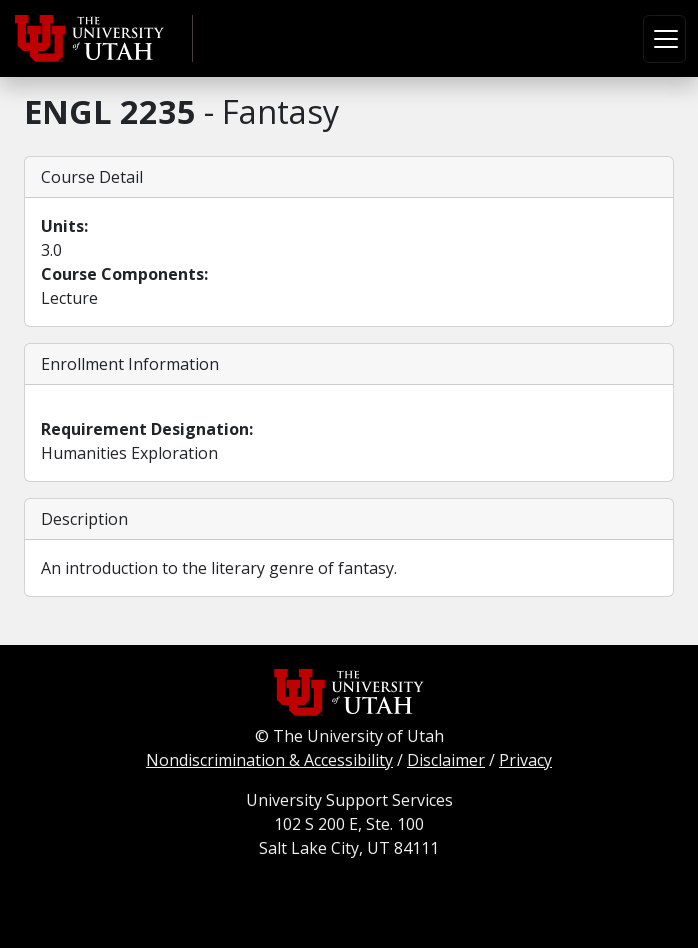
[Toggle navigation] (664, 39)
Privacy (525, 760)
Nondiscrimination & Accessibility (269, 760)
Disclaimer (446, 760)
